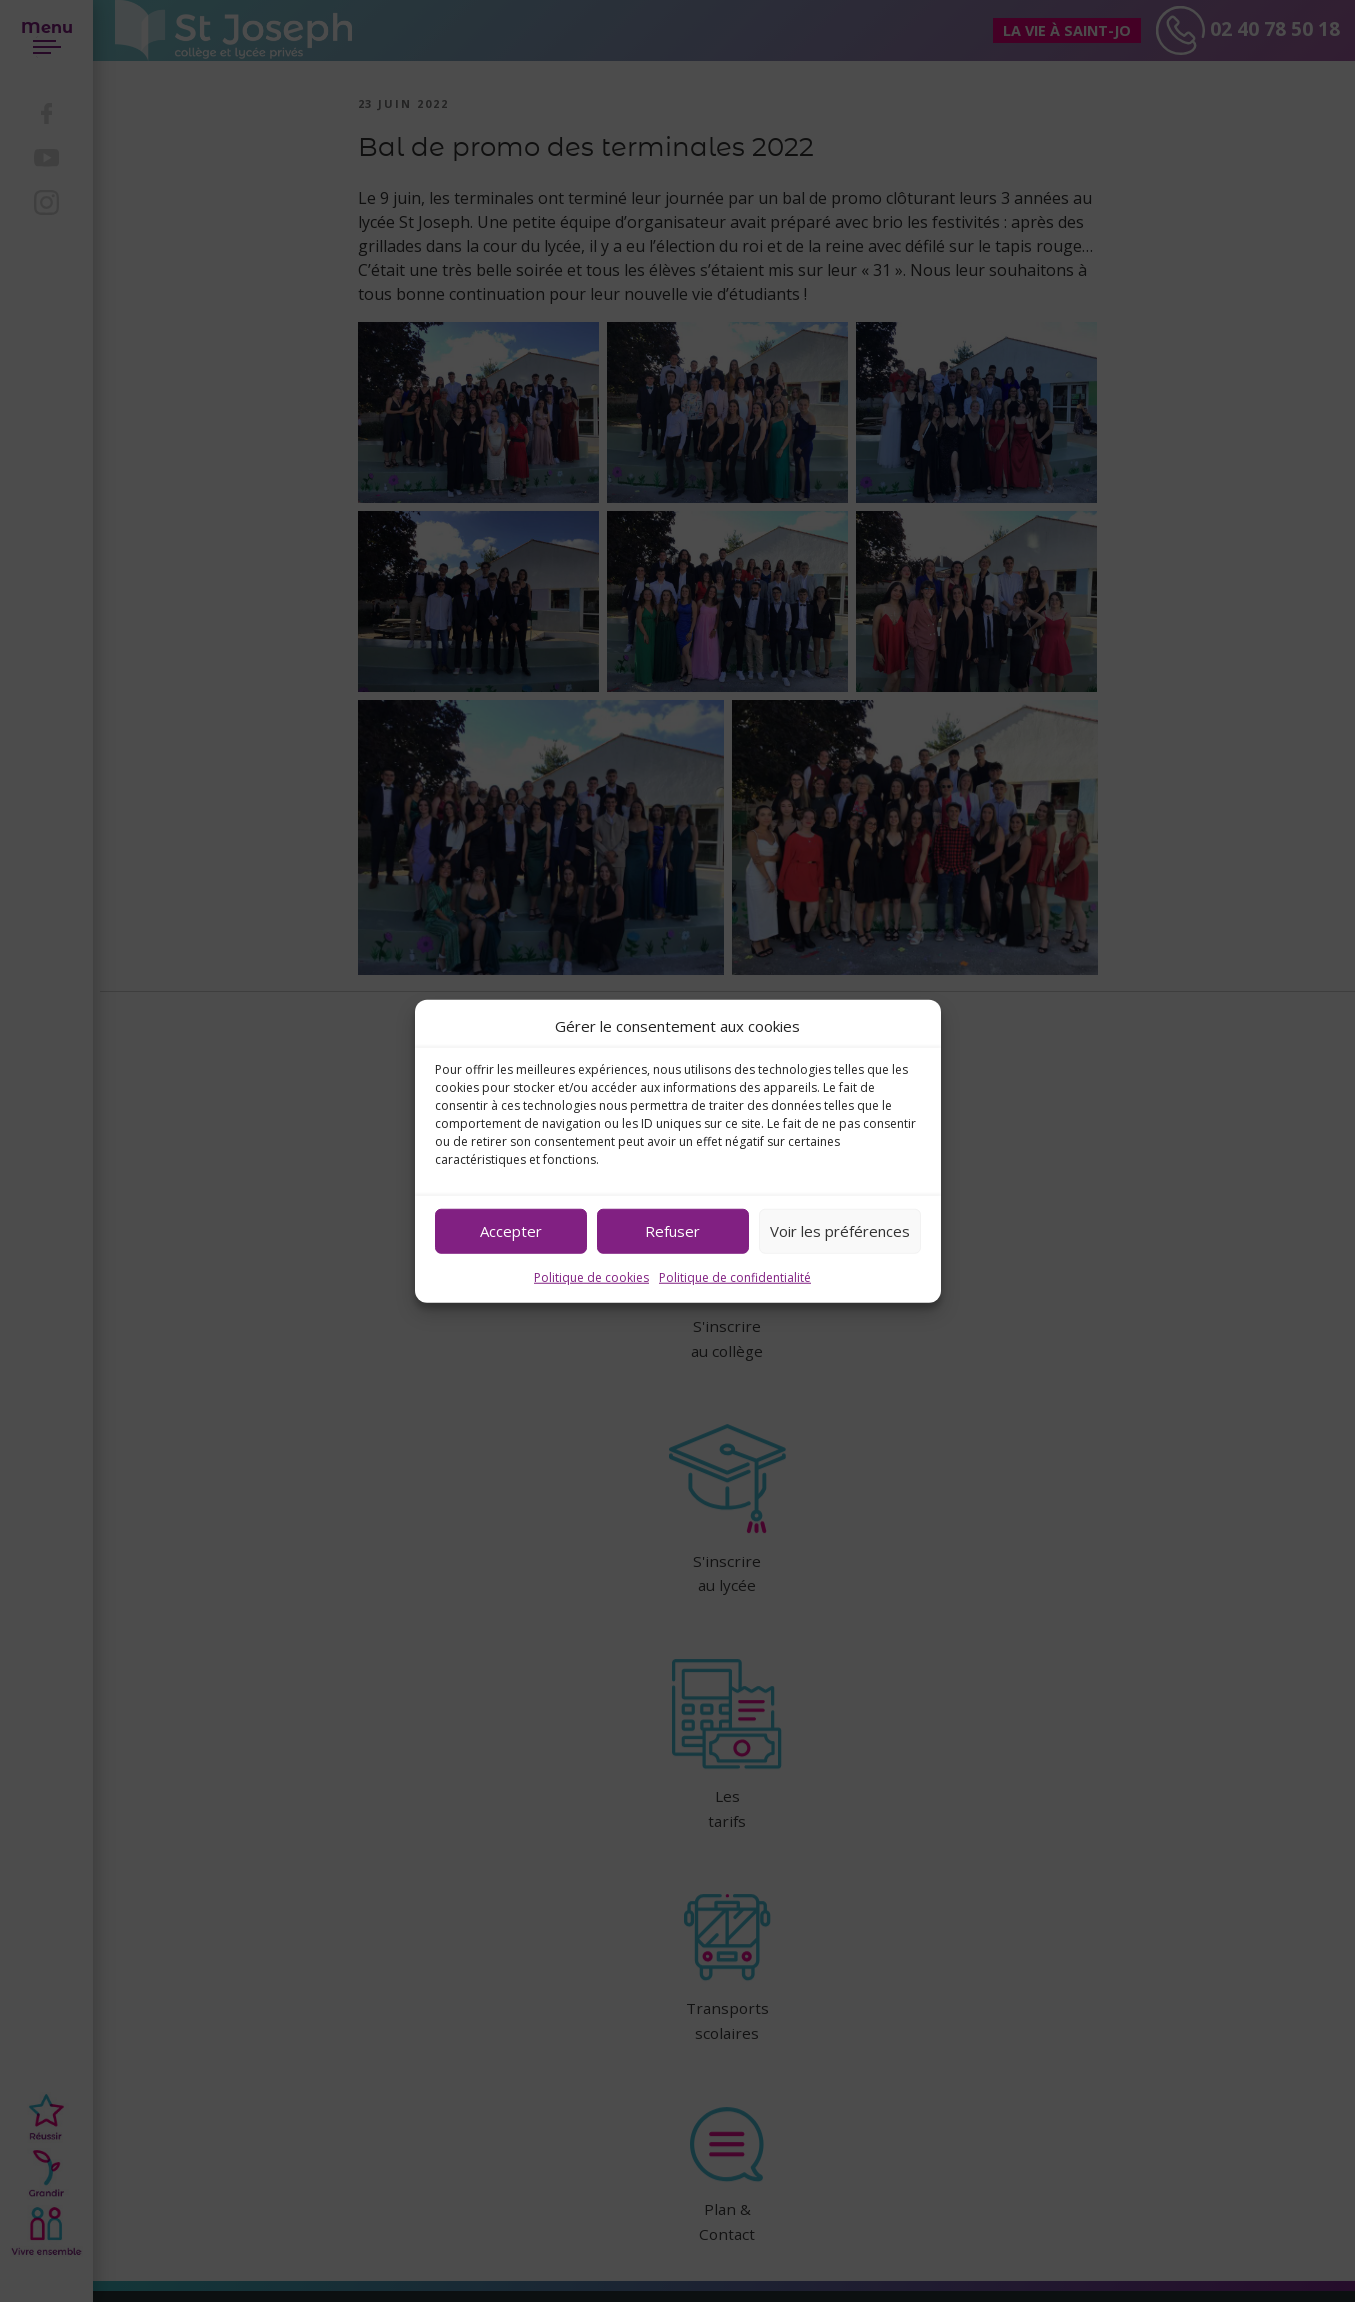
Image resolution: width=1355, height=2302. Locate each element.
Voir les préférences (840, 1231)
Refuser (672, 1231)
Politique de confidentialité (735, 1276)
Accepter (511, 1231)
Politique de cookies (591, 1276)
